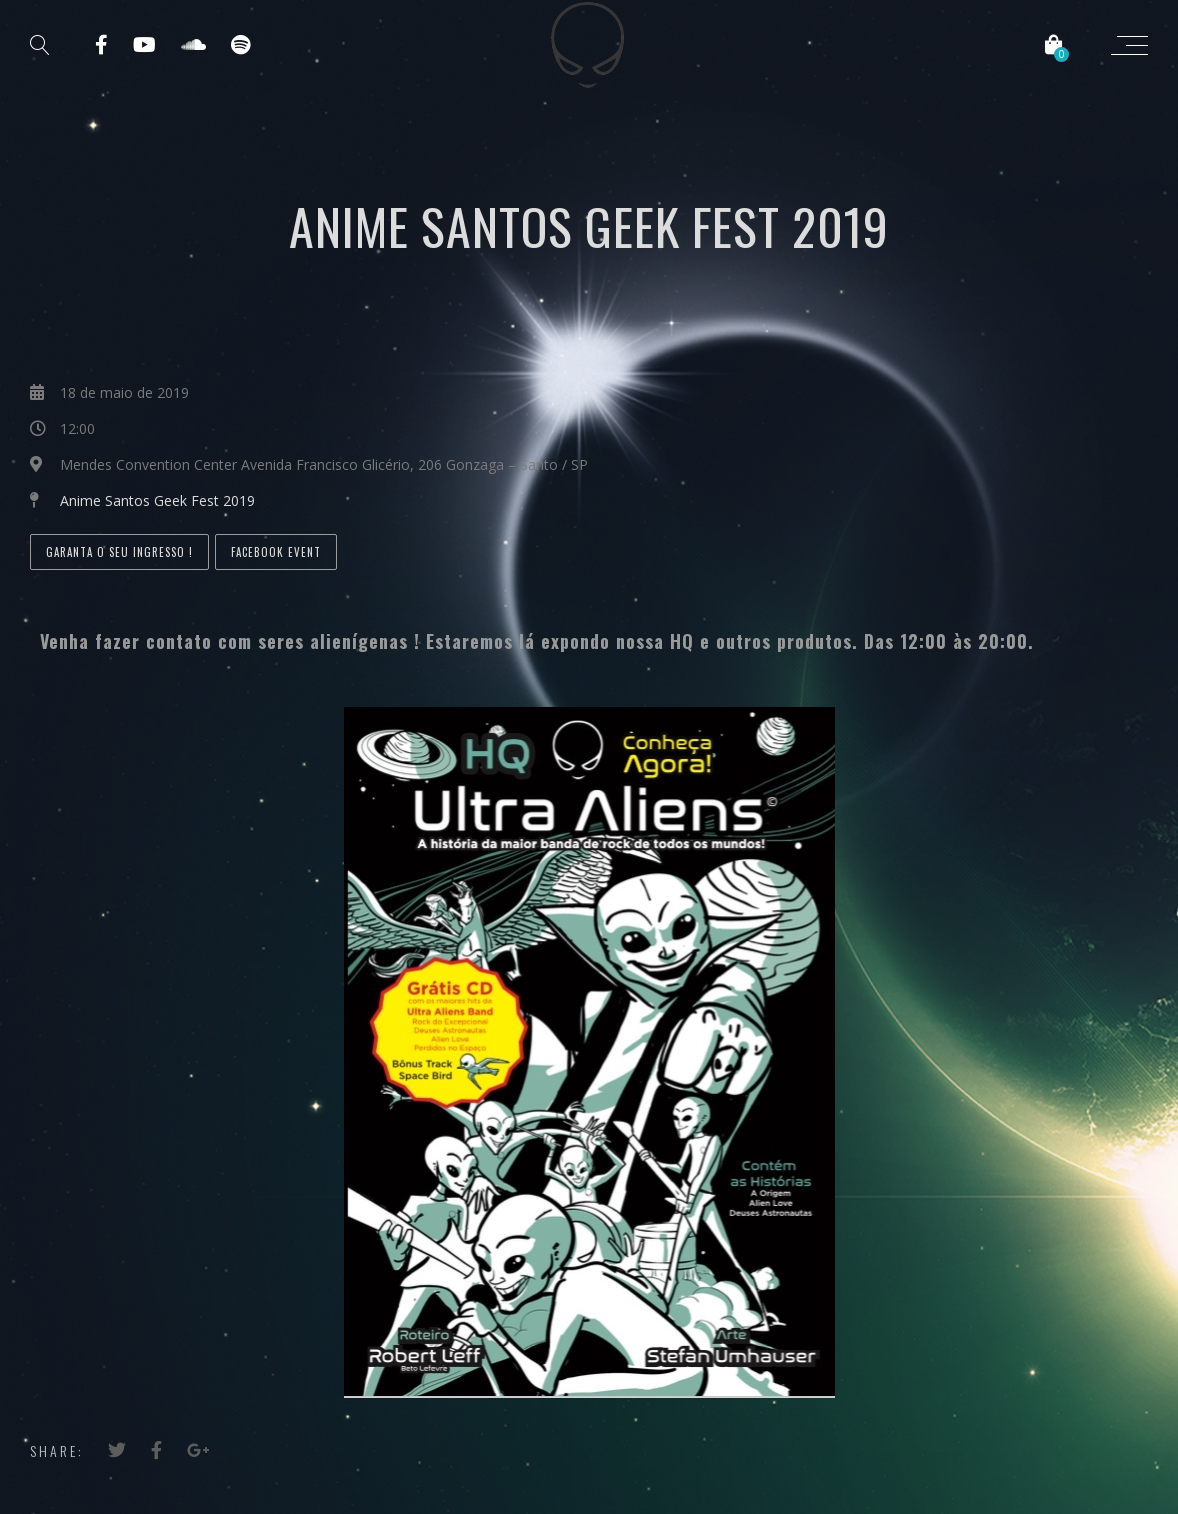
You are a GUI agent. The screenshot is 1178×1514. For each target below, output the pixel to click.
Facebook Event (276, 552)
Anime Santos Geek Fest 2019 (157, 500)
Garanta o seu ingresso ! (119, 552)
